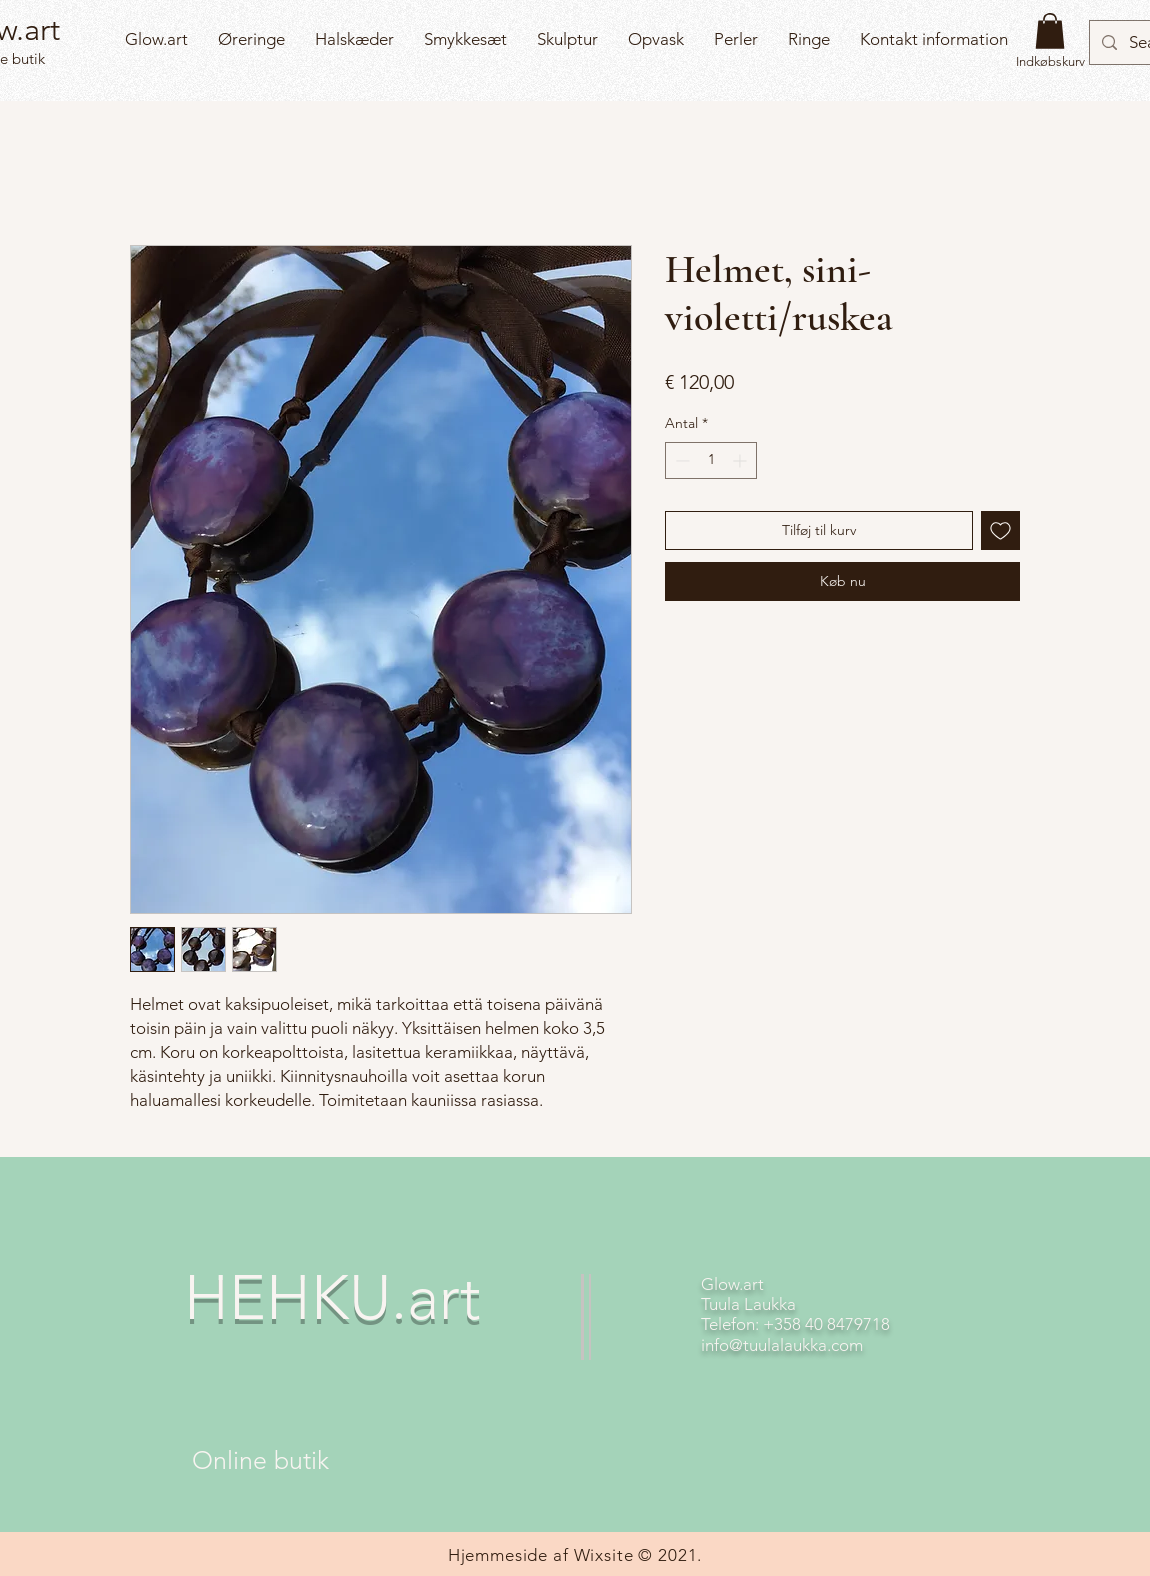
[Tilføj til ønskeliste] (1000, 530)
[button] (1050, 31)
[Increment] (741, 460)
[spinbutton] (711, 460)
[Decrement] (680, 460)
